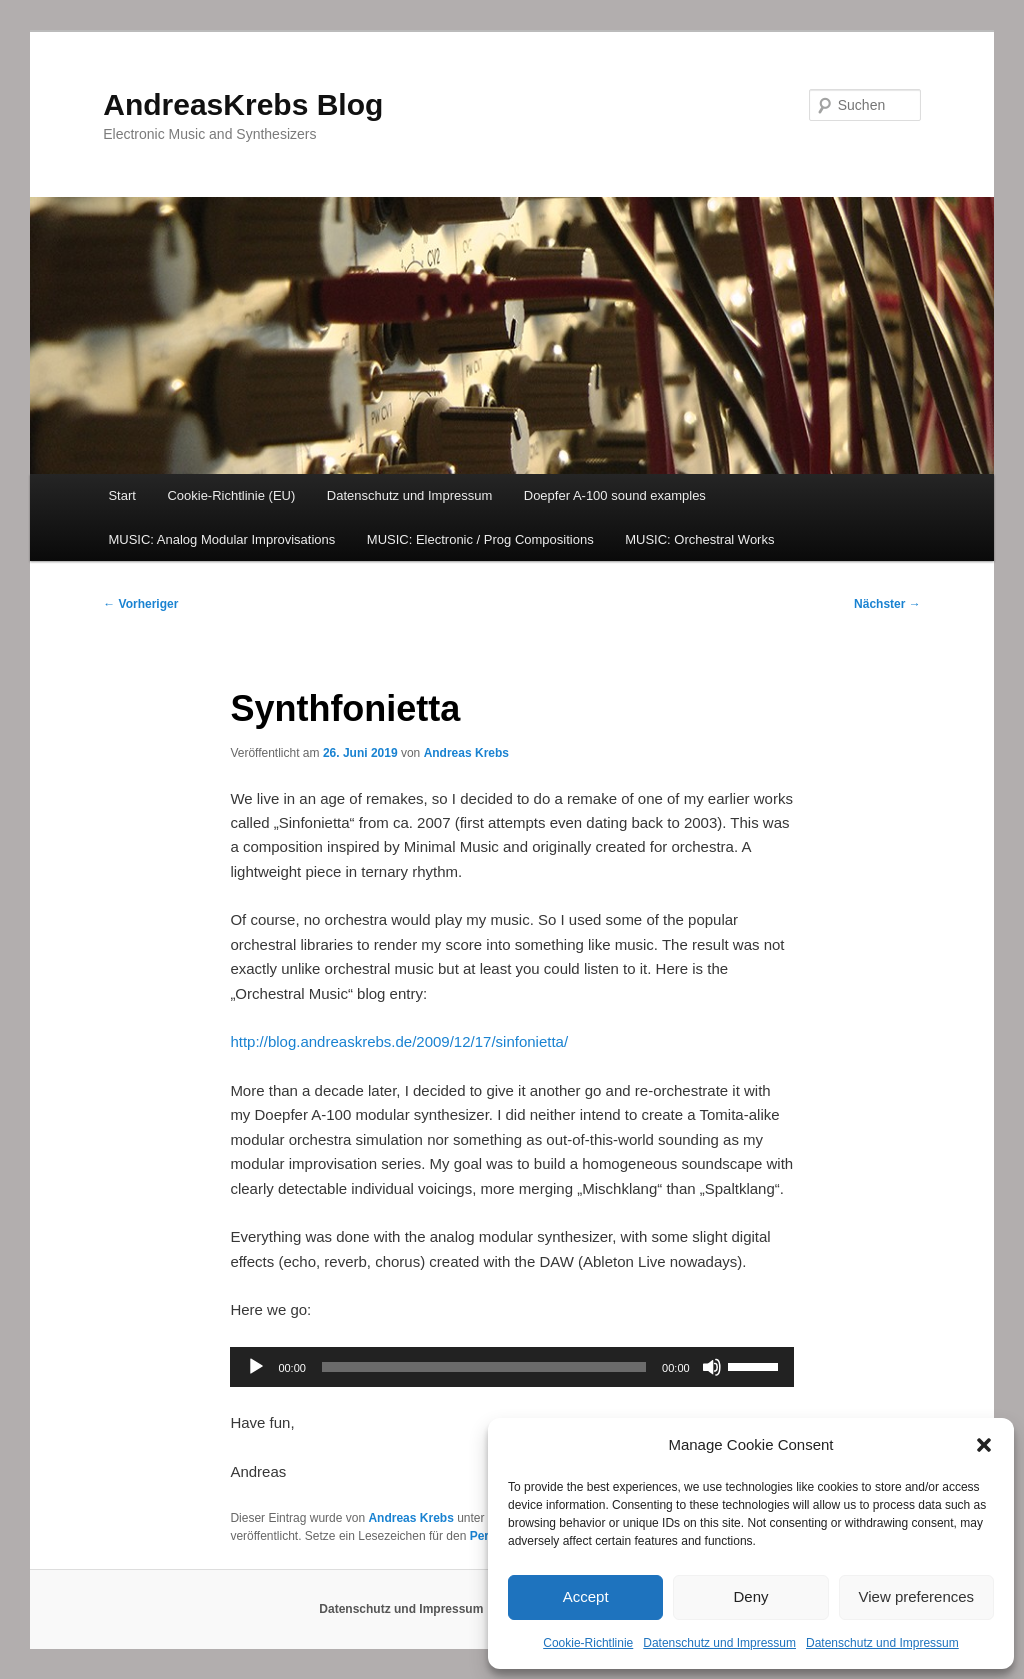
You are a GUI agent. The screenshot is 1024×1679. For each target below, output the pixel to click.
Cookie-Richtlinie (588, 1643)
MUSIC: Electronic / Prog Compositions (480, 539)
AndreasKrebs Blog (243, 104)
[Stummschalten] (712, 1367)
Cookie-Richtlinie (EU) (231, 495)
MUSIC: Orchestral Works (699, 539)
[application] (511, 1367)
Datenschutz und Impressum (719, 1643)
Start (121, 495)
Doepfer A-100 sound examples (615, 495)
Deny (750, 1596)
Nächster (887, 604)
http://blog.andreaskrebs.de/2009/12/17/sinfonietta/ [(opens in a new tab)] (399, 1041)
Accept (586, 1596)
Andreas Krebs (466, 753)
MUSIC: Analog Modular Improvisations (221, 539)
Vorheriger (140, 604)
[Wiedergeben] (256, 1367)
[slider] (484, 1367)
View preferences (917, 1596)
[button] (984, 1445)
